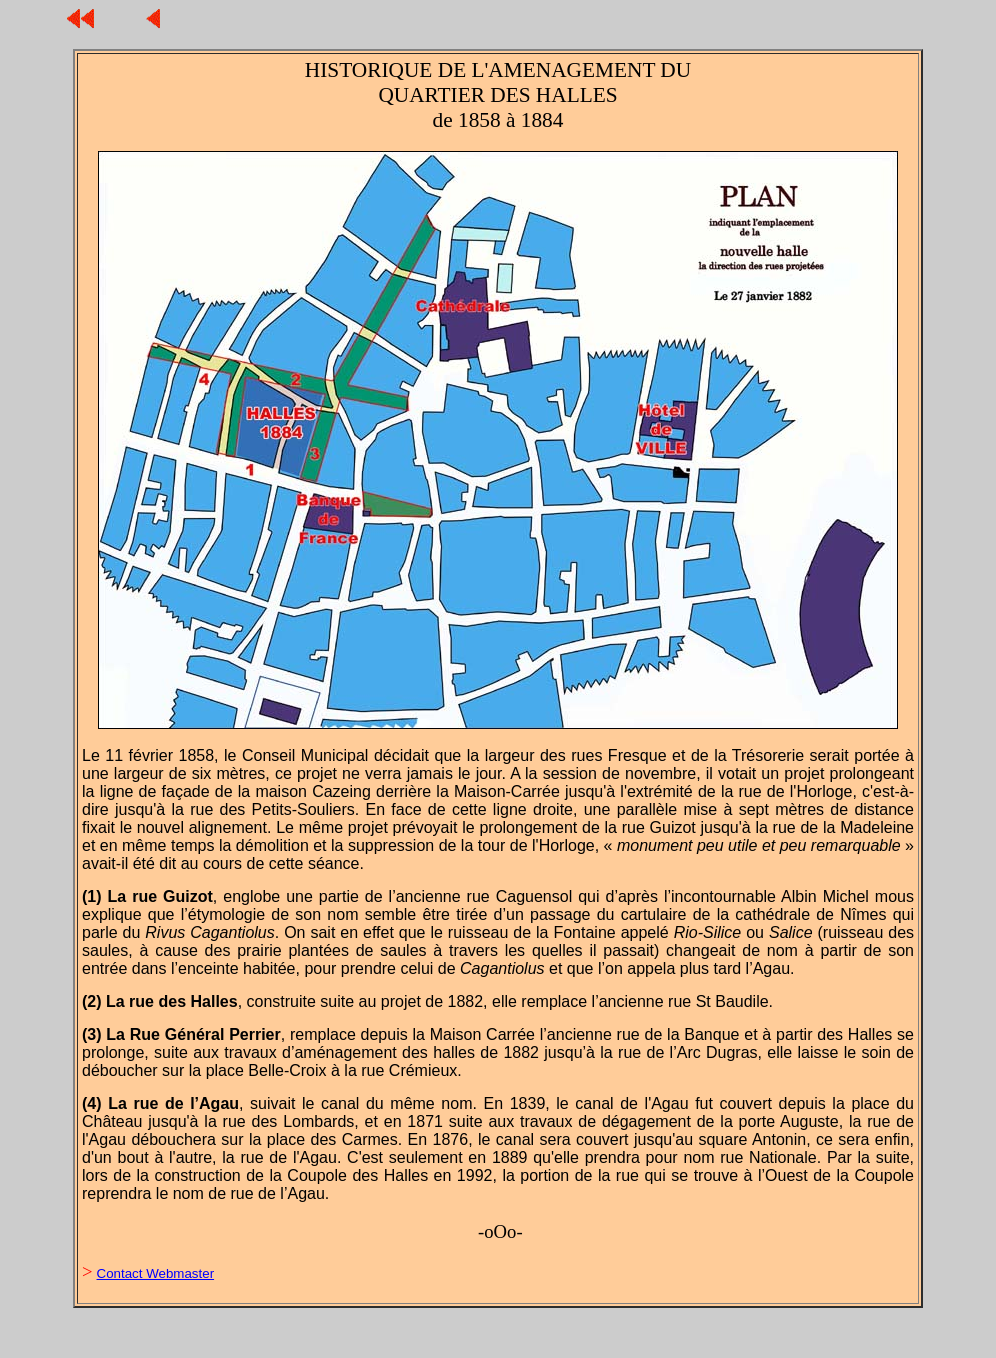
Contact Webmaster (156, 1273)
